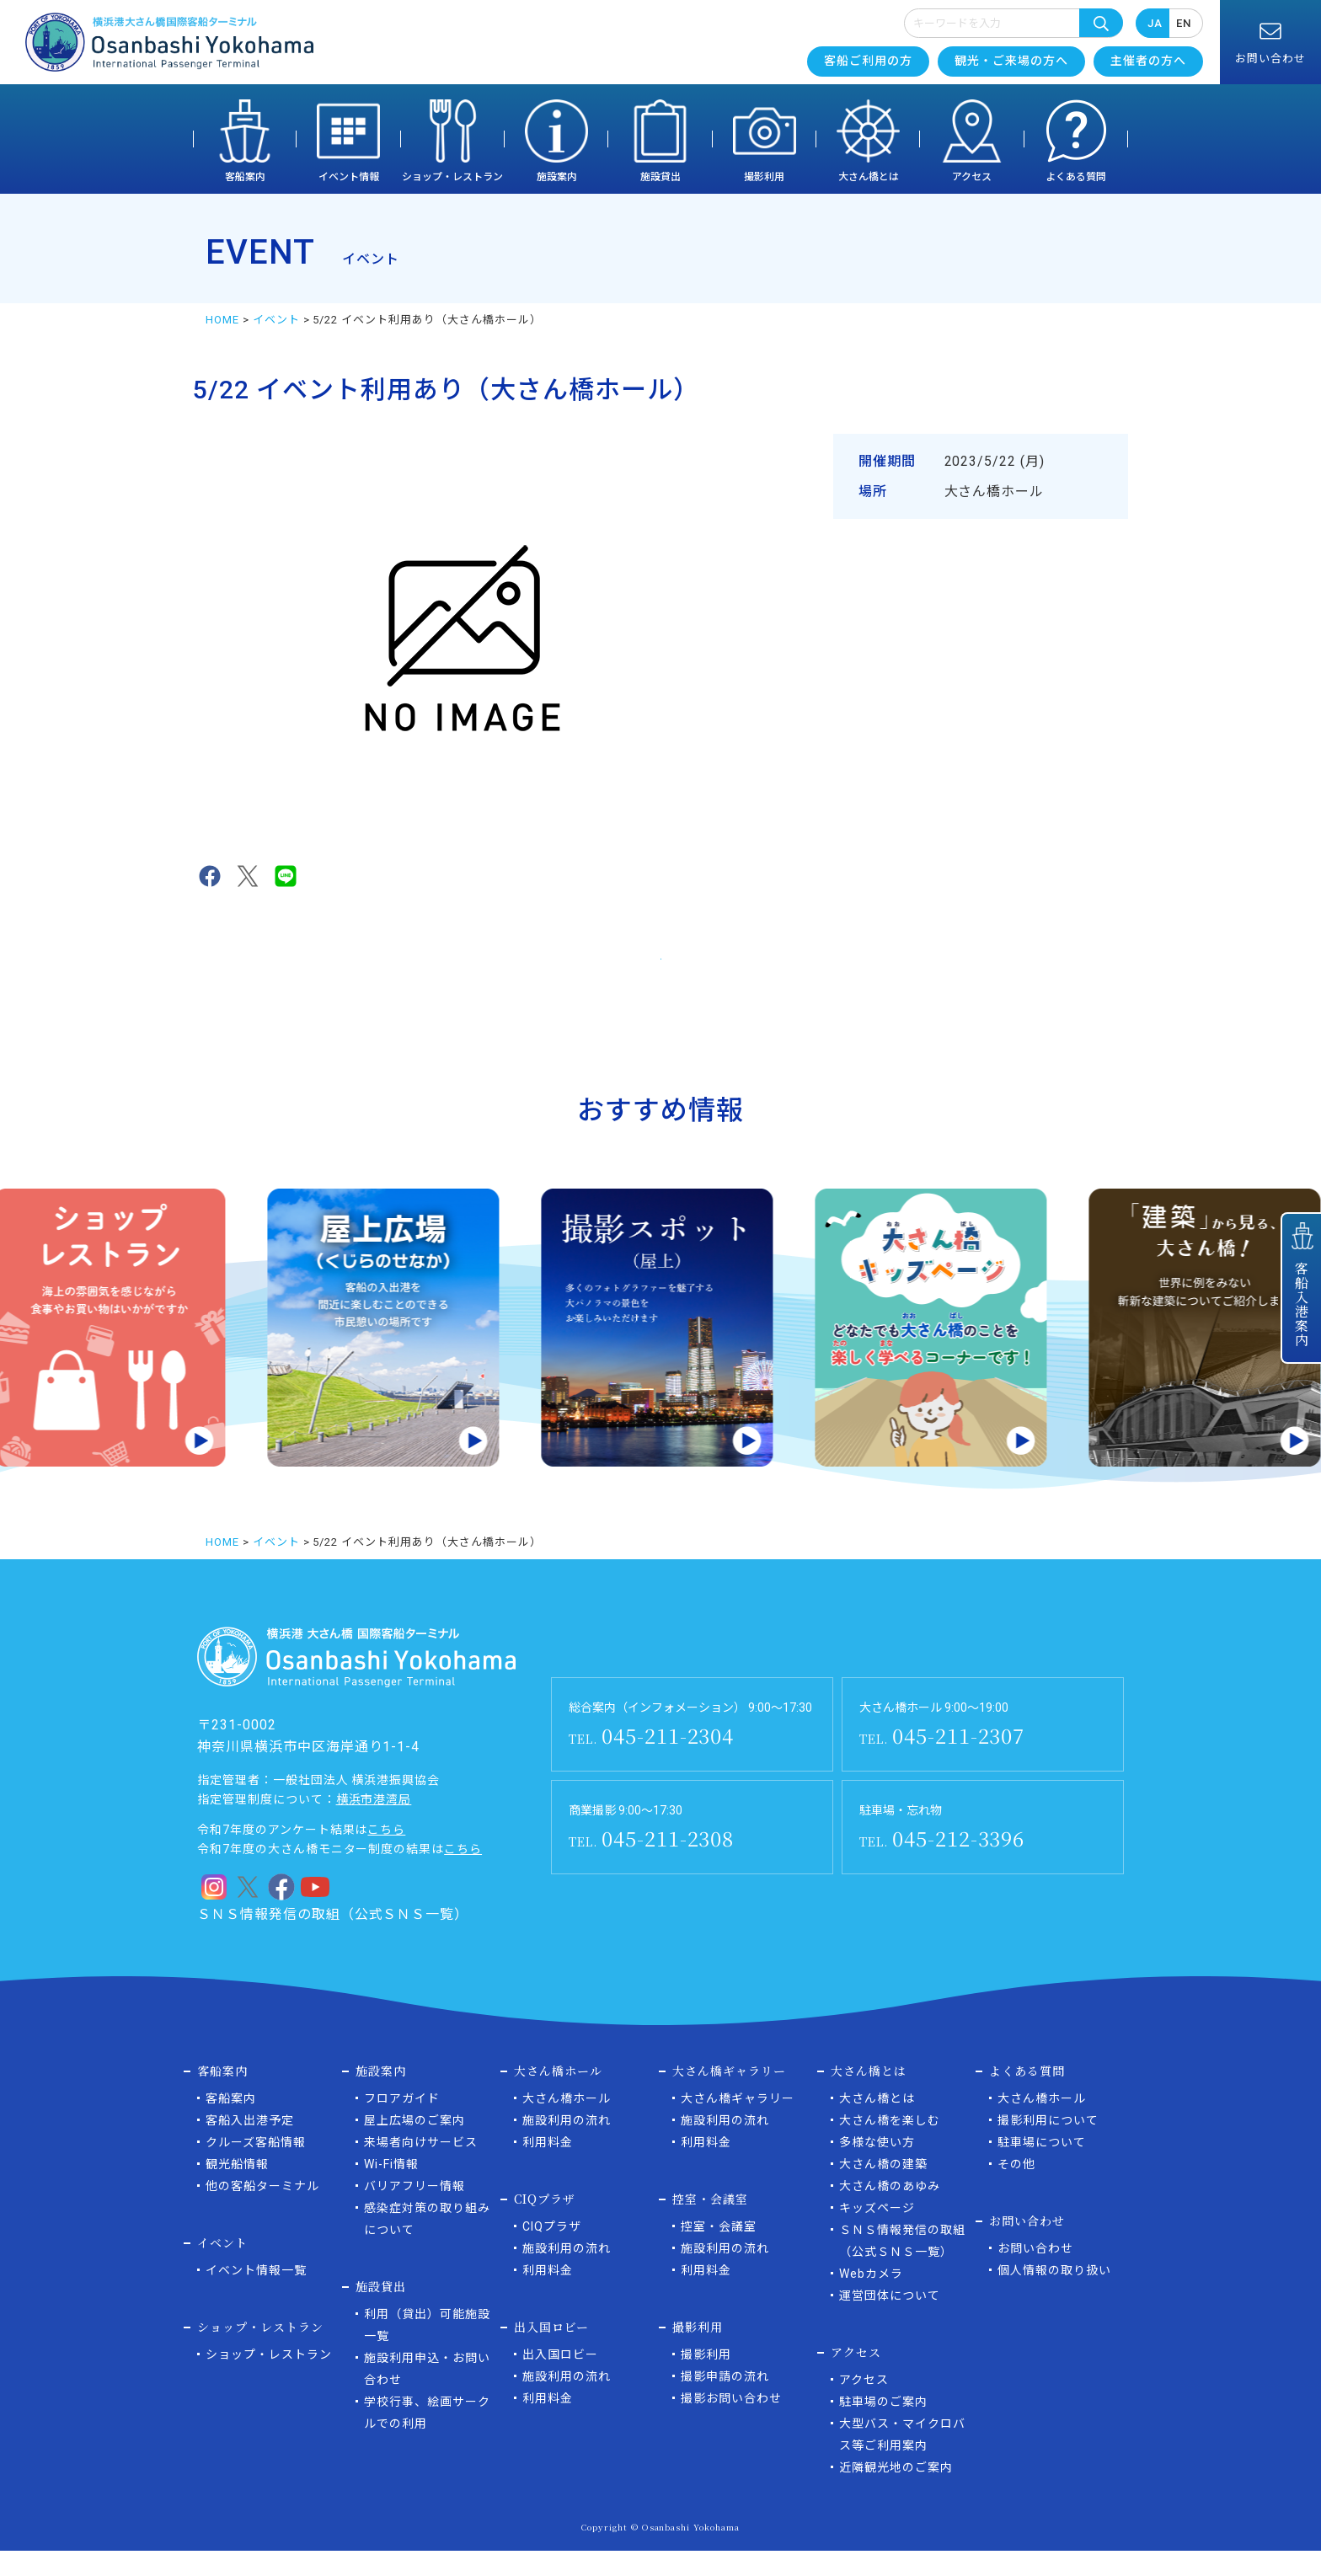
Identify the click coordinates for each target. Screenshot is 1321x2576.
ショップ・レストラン (452, 177)
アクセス (972, 177)
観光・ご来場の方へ (1011, 60)
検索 (1101, 22)
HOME (222, 319)
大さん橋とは (868, 177)
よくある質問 (1076, 177)
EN (1183, 23)
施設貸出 (660, 177)
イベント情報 (348, 177)
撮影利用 (764, 177)
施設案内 (557, 177)
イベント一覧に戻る (660, 967)
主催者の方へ (1148, 60)
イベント (276, 319)
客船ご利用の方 (868, 60)
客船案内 (245, 177)
